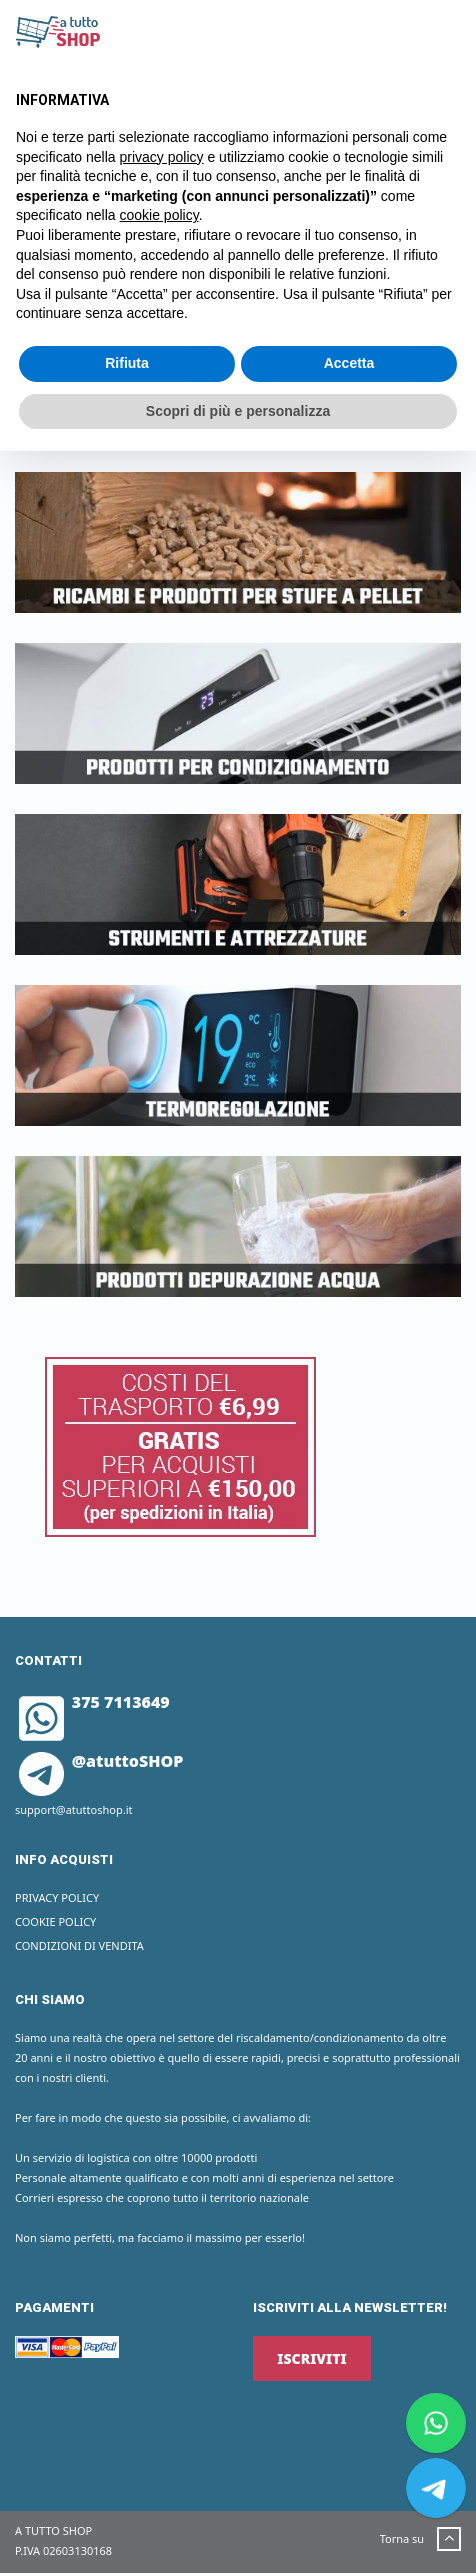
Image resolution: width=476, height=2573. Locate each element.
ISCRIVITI (311, 2358)
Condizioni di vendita (79, 1945)
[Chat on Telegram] (436, 2488)
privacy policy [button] (162, 157)
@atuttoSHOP (101, 1761)
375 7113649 (94, 1702)
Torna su (420, 2540)
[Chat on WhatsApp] (436, 2423)
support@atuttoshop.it (73, 1809)
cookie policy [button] (159, 215)
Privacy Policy (57, 1897)
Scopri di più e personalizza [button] (238, 411)
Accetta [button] (349, 363)
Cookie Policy (55, 1921)
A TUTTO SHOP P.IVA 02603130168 (63, 2540)
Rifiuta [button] (127, 363)
